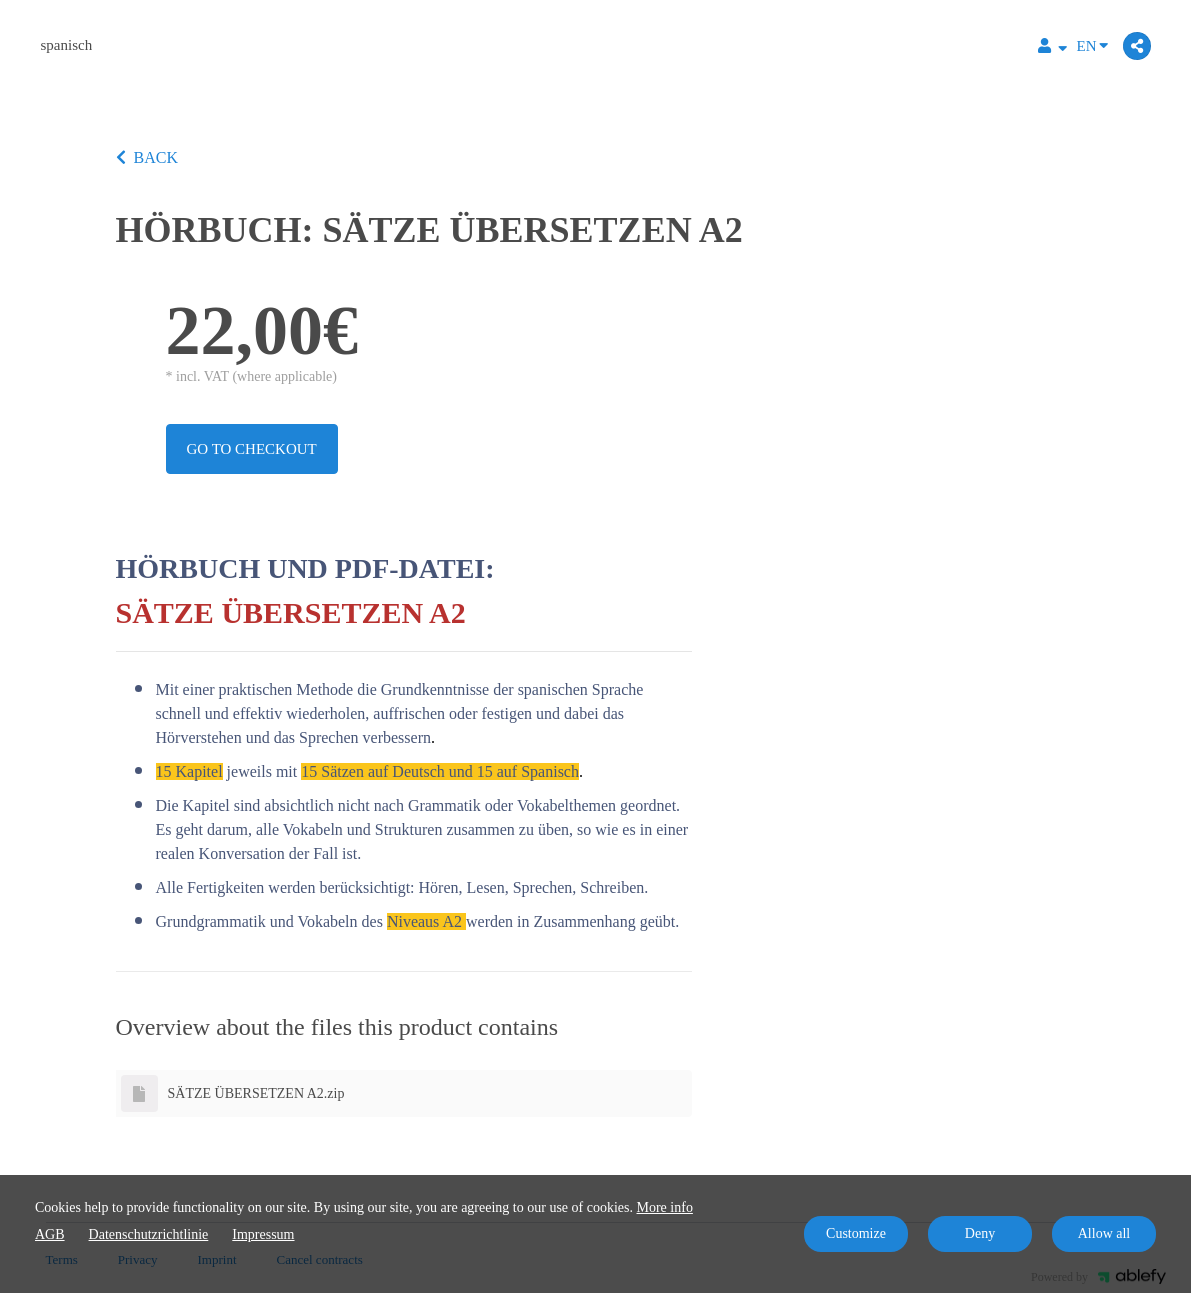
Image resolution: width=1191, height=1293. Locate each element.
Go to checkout (252, 449)
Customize (856, 1233)
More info (665, 1207)
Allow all (1104, 1233)
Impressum (263, 1234)
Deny (980, 1233)
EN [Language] (1092, 44)
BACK (147, 157)
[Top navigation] (1052, 48)
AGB (50, 1234)
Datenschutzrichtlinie (149, 1234)
